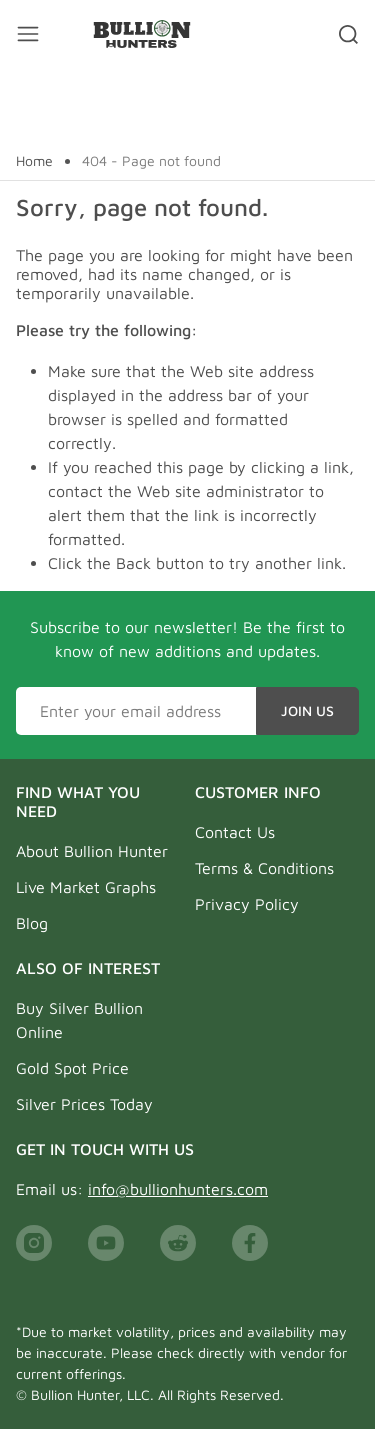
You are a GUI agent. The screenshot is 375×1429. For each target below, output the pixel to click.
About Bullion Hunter (92, 851)
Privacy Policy (247, 904)
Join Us (307, 710)
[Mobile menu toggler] (28, 34)
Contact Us (235, 832)
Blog (32, 923)
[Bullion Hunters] (142, 34)
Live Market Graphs (86, 887)
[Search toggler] (348, 34)
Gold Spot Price (72, 1068)
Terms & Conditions (264, 868)
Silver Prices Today (84, 1104)
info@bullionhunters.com (178, 1189)
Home (34, 161)
